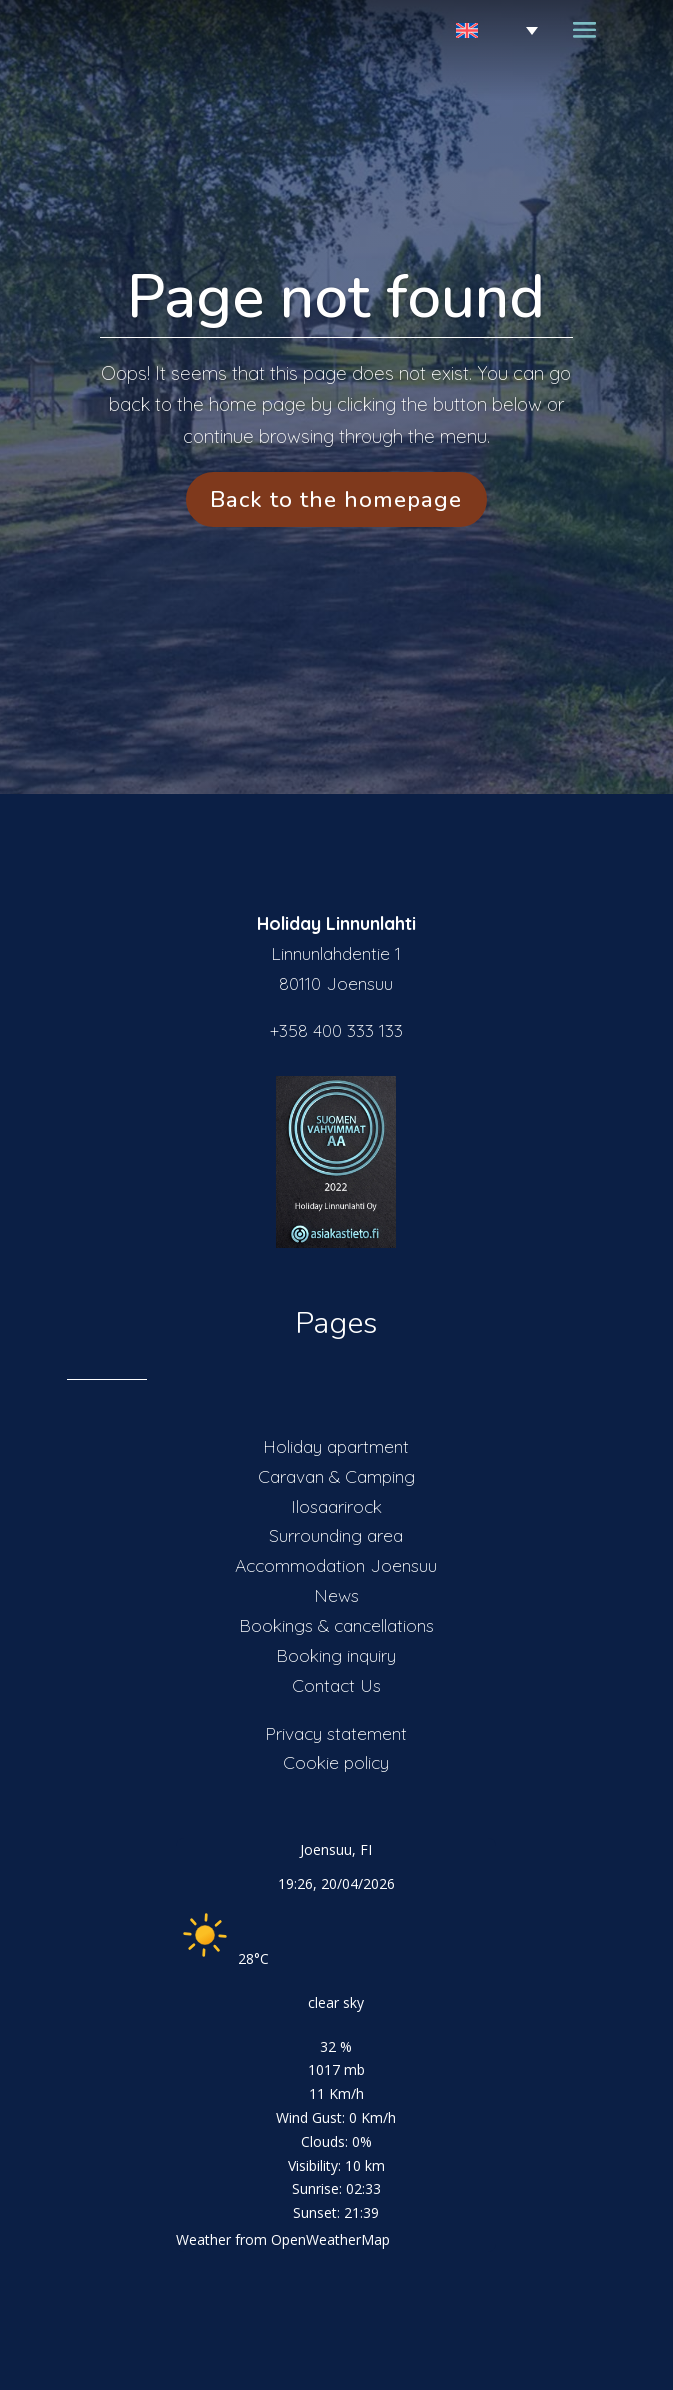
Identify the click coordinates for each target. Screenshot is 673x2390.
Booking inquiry (336, 1655)
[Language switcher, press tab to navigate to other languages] (472, 30)
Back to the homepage (336, 499)
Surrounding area (336, 1535)
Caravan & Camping (336, 1476)
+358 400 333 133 (336, 1030)
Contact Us (336, 1685)
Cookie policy (336, 1762)
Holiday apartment (336, 1446)
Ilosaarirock (336, 1506)
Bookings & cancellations (336, 1625)
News (336, 1595)
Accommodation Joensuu (336, 1565)
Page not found (336, 297)
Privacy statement (336, 1733)
